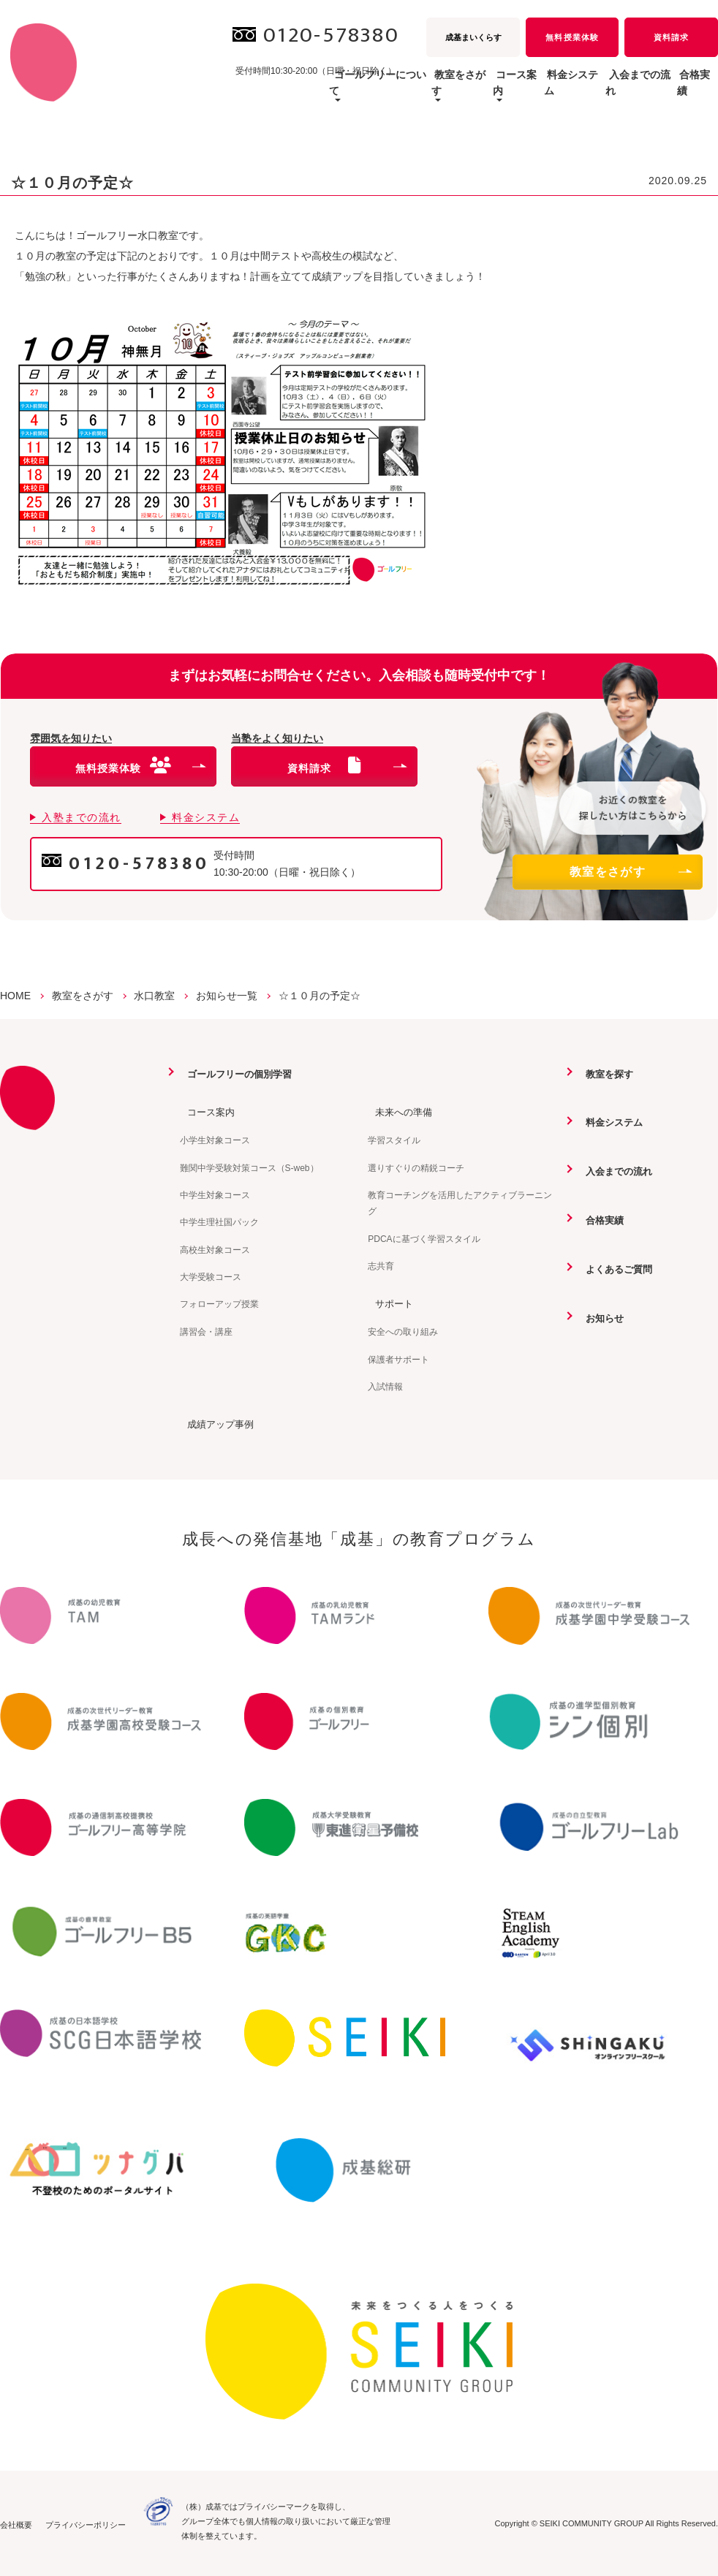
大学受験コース (210, 1276)
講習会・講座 (206, 1331)
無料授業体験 (571, 37)
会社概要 (16, 2523)
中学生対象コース (215, 1194)
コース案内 (205, 1112)
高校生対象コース (215, 1249)
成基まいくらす (473, 37)
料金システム (520, 90)
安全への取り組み (403, 1331)
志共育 (381, 1265)
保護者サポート (398, 1358)
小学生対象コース (215, 1139)
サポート (388, 1303)
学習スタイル (394, 1139)
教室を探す (604, 1074)
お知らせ (598, 1316)
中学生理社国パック (219, 1222)
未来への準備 (398, 1112)
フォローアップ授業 (219, 1304)
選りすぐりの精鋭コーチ (416, 1167)
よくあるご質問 (614, 1267)
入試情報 (385, 1386)
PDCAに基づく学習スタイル (424, 1238)
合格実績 (686, 90)
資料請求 (671, 37)
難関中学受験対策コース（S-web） (249, 1167)
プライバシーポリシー (85, 2523)
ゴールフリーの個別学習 (236, 1074)
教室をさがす (630, 871)
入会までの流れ (608, 90)
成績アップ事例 (216, 1423)
